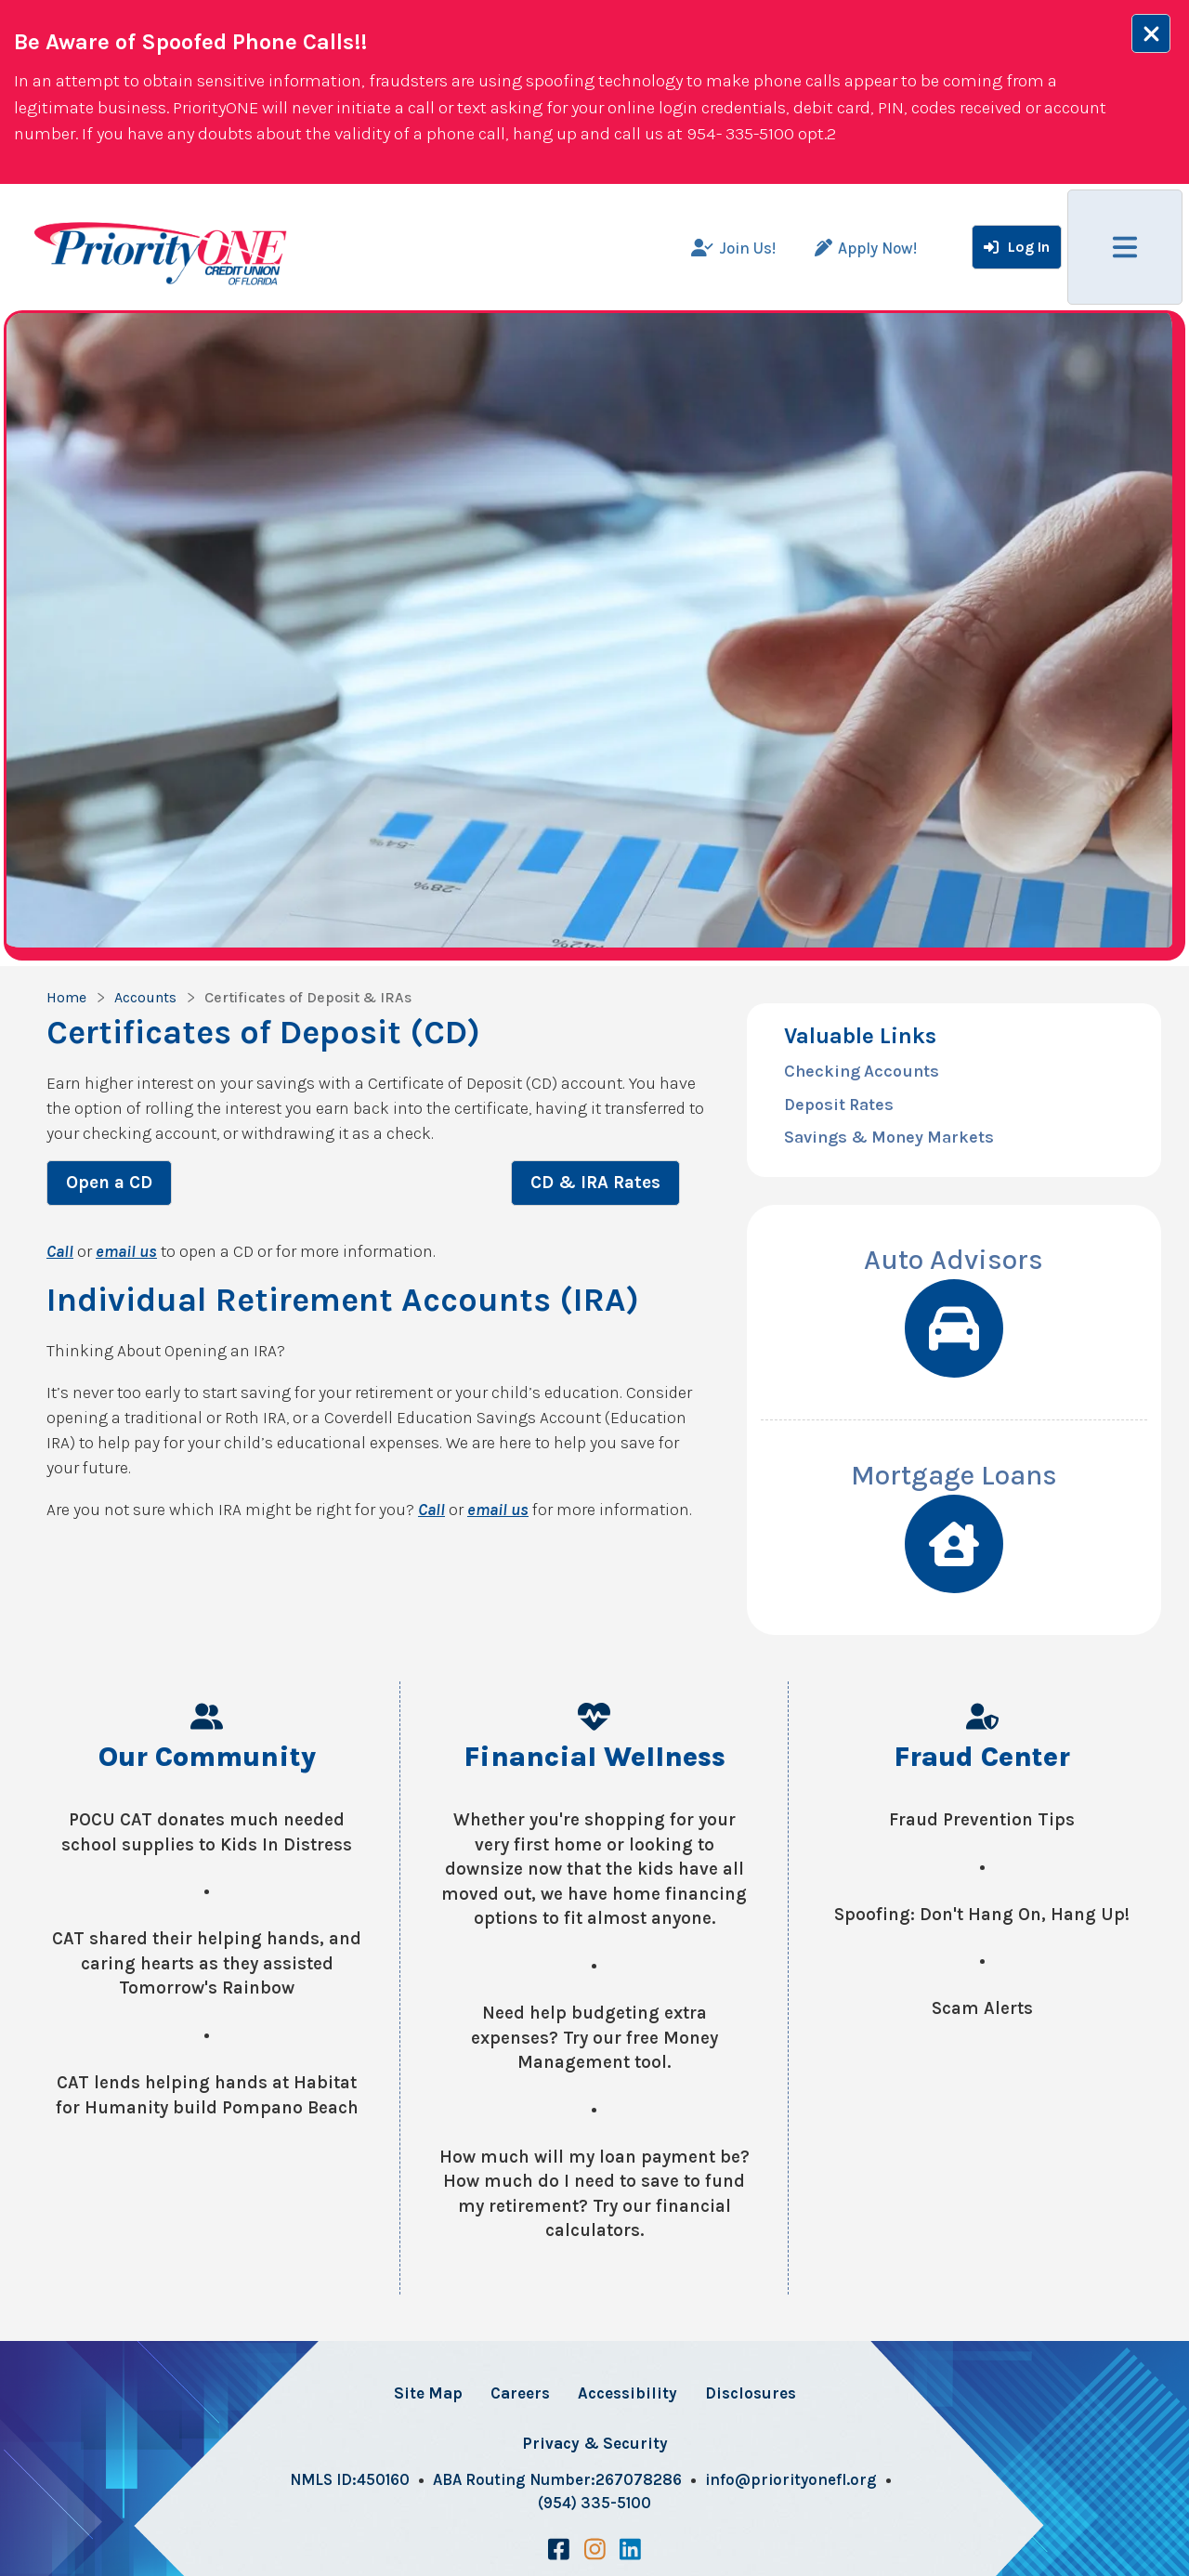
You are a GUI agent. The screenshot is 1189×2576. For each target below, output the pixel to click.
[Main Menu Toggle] (1124, 247)
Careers (520, 2393)
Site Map (428, 2393)
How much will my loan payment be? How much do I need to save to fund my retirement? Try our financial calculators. (594, 2194)
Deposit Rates (839, 1104)
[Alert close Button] (1150, 33)
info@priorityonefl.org (791, 2479)
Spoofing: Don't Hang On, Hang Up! (982, 1914)
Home (66, 997)
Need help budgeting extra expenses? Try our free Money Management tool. (594, 2038)
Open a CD (109, 1182)
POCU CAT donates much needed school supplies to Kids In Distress (206, 1832)
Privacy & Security (595, 2443)
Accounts (145, 997)
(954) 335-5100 (594, 2502)
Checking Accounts (861, 1071)
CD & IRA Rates (595, 1182)
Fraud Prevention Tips (982, 1820)
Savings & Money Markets (889, 1137)
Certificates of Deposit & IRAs (308, 997)
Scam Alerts (982, 2008)
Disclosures (750, 2393)
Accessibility (627, 2393)
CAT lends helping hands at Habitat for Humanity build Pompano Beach (207, 2095)
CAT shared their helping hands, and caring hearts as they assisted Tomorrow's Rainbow (206, 1963)
